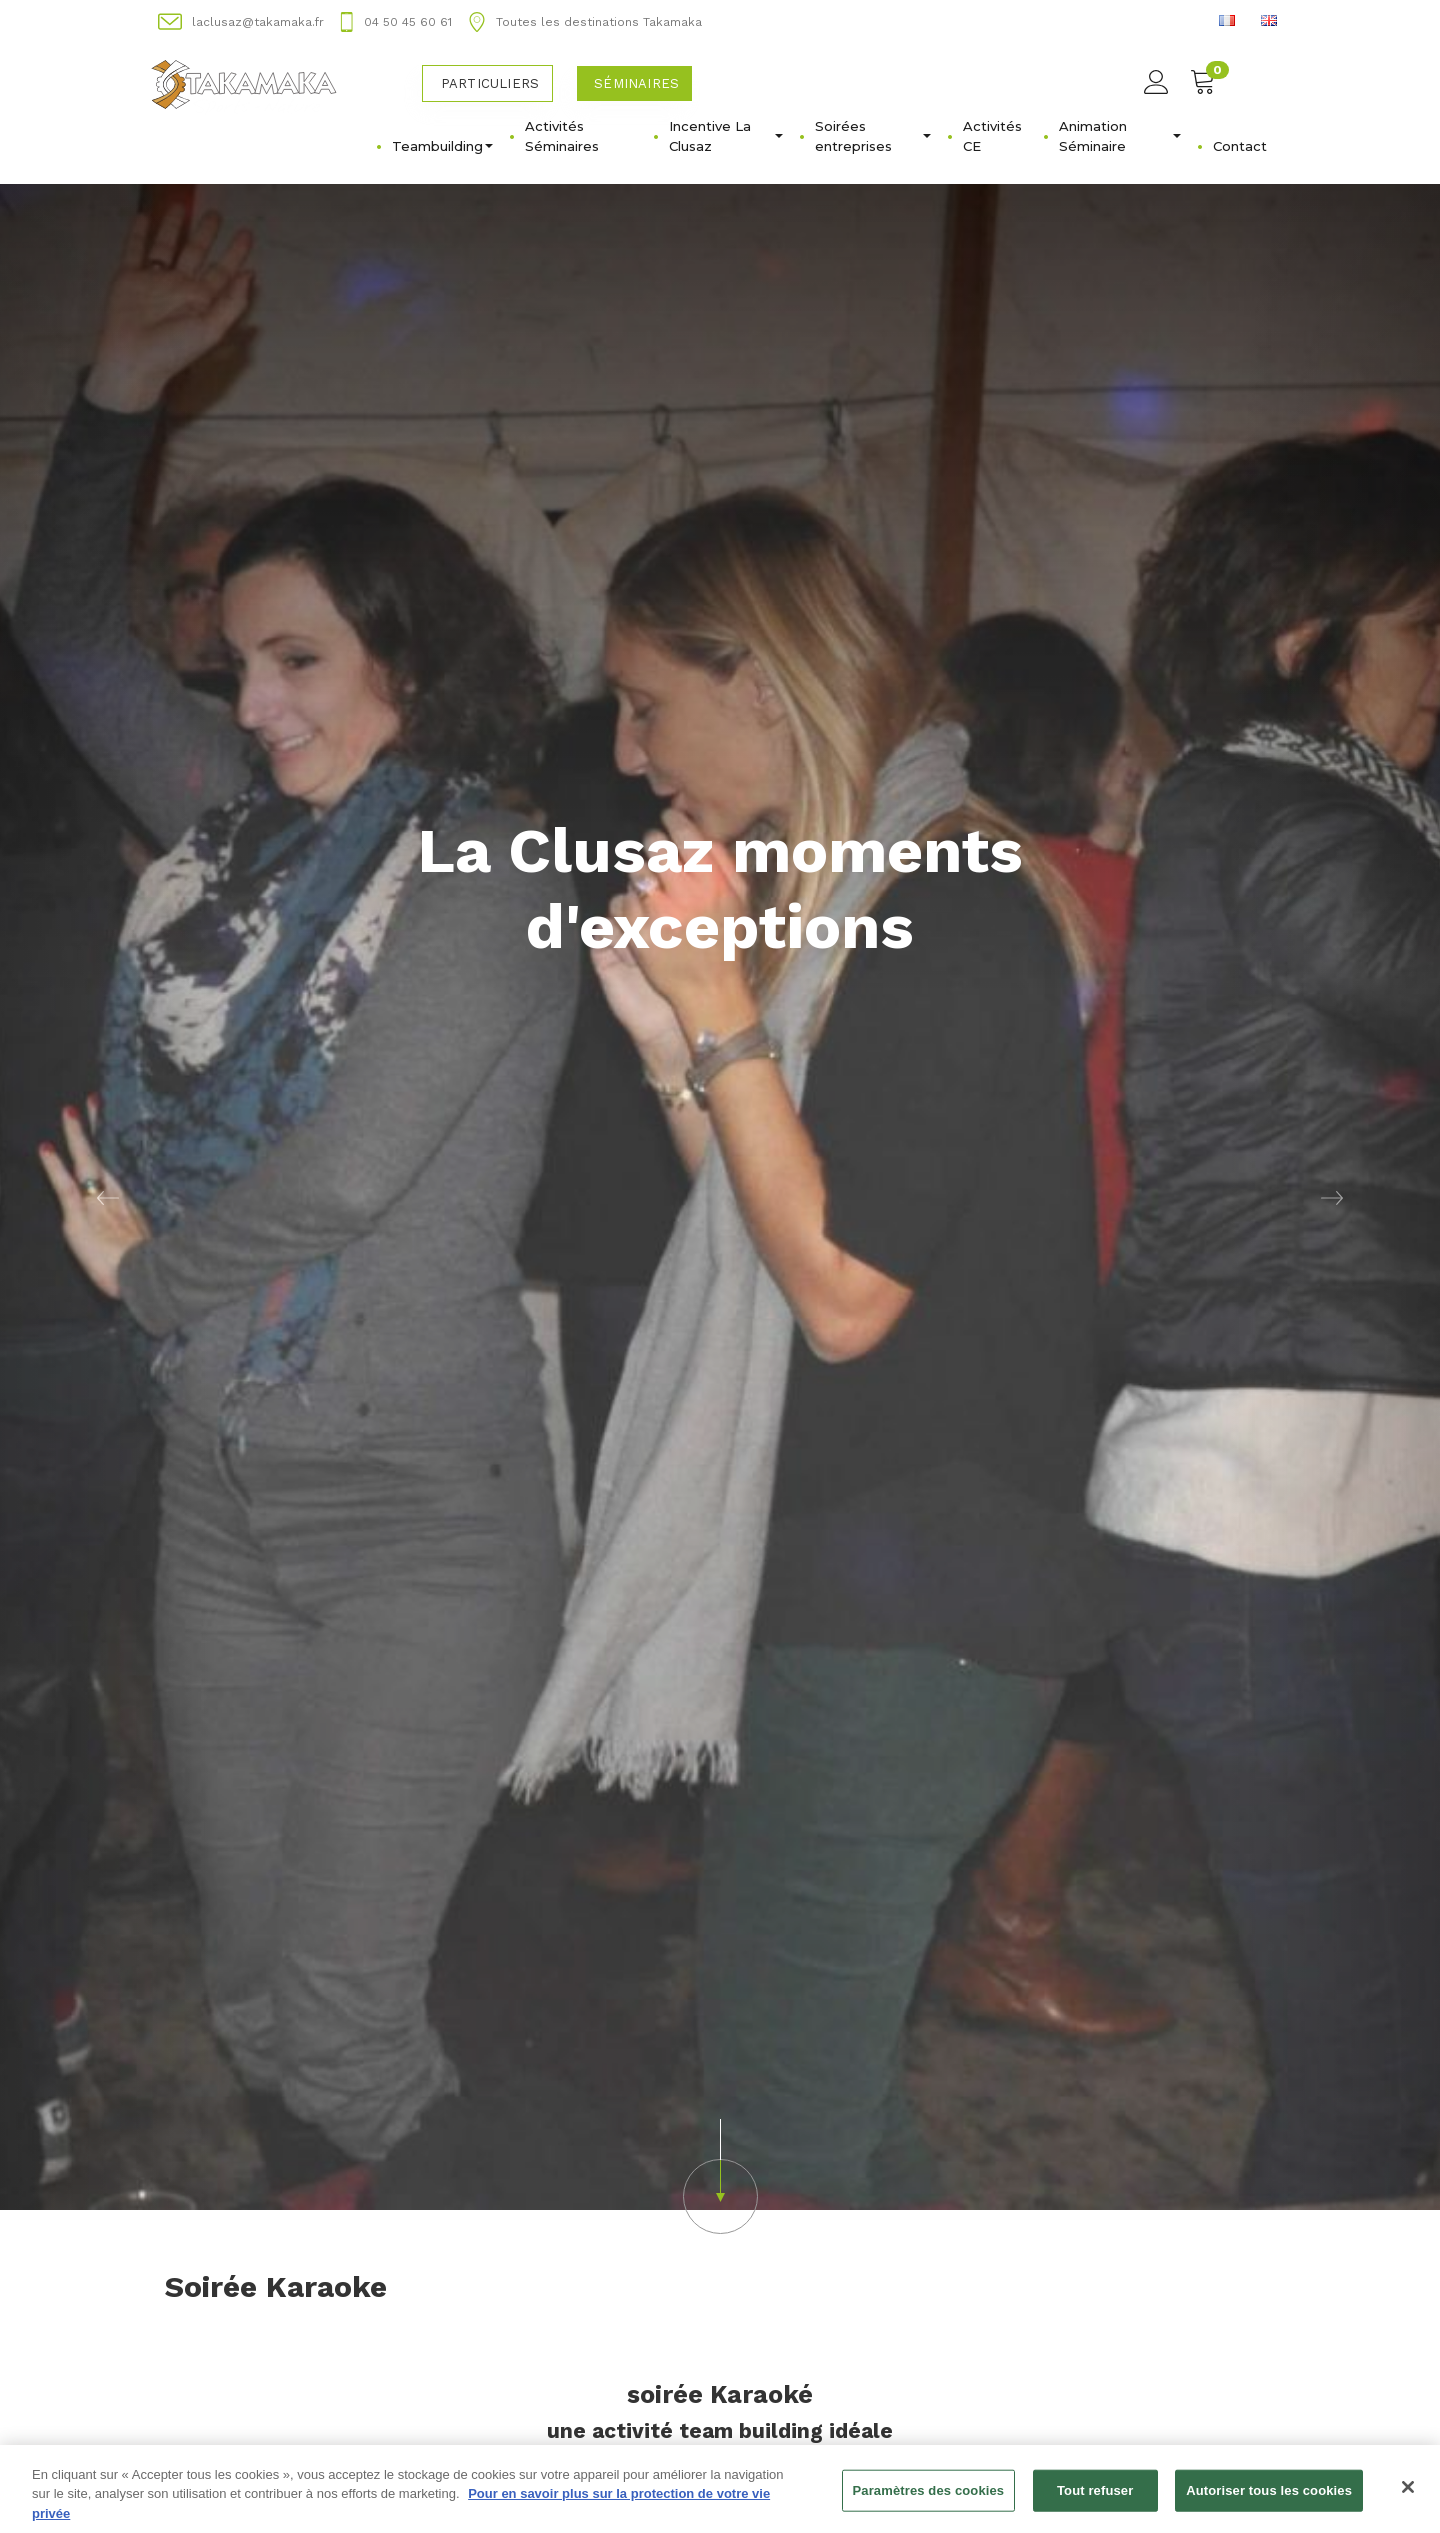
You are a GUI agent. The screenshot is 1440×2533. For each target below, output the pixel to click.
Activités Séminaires (562, 136)
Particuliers (490, 83)
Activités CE (992, 136)
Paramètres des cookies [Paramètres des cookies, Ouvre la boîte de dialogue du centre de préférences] (929, 2499)
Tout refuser (1095, 2499)
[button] (108, 1197)
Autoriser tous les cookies (1269, 2499)
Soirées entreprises (873, 136)
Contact (1240, 146)
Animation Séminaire (1120, 136)
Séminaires (636, 83)
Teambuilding (442, 146)
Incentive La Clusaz (726, 136)
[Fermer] (1408, 2496)
